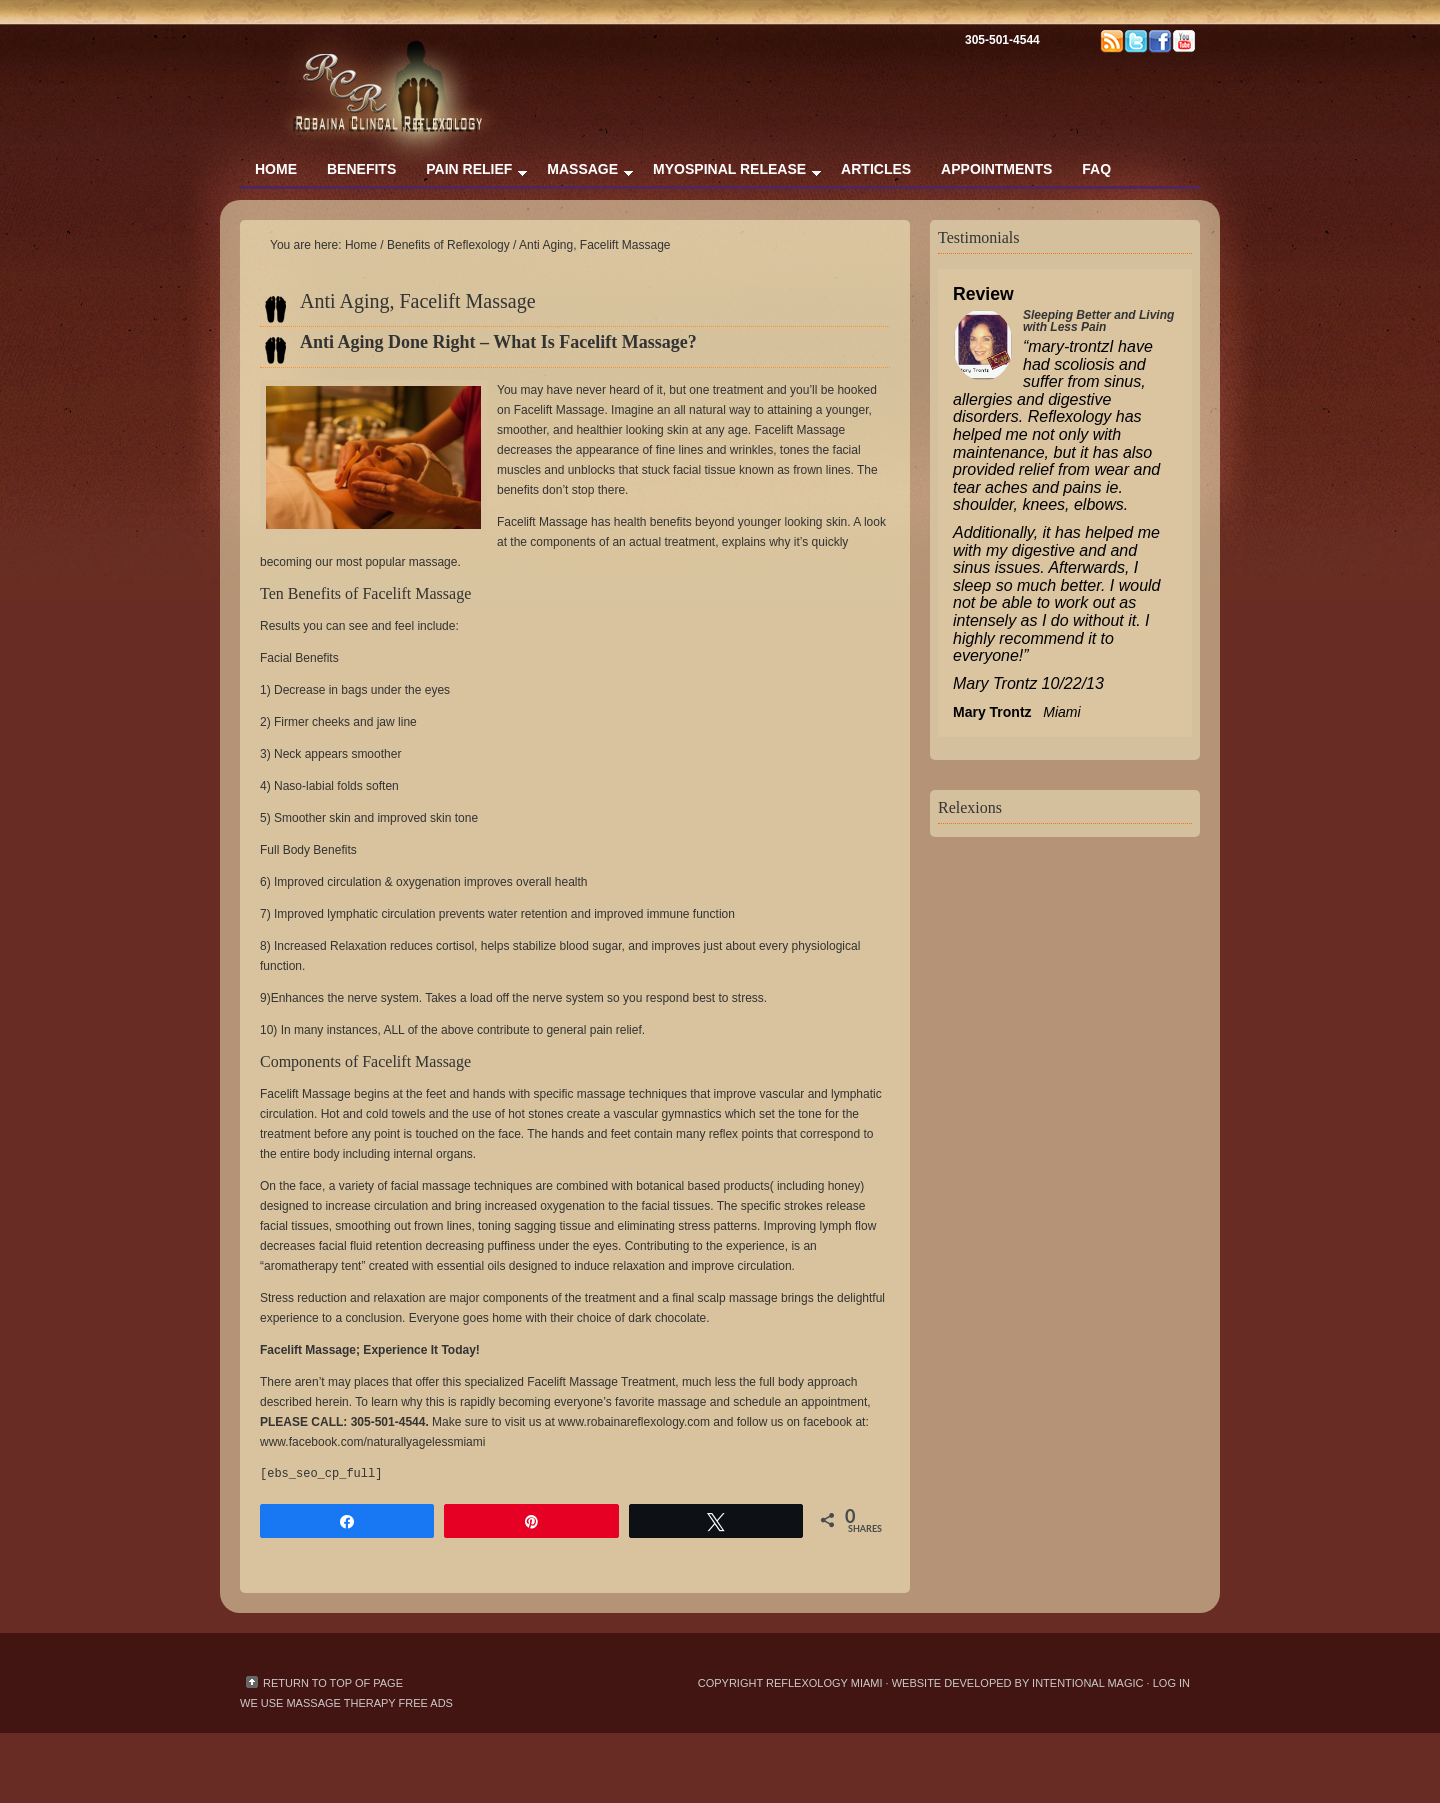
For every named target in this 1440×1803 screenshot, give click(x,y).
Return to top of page (333, 1683)
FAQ (1096, 169)
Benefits (361, 169)
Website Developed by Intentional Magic (1019, 1683)
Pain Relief (469, 173)
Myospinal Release (729, 173)
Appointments (996, 169)
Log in (1171, 1683)
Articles (876, 169)
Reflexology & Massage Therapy (440, 60)
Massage (582, 173)
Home (276, 169)
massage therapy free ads (369, 1703)
